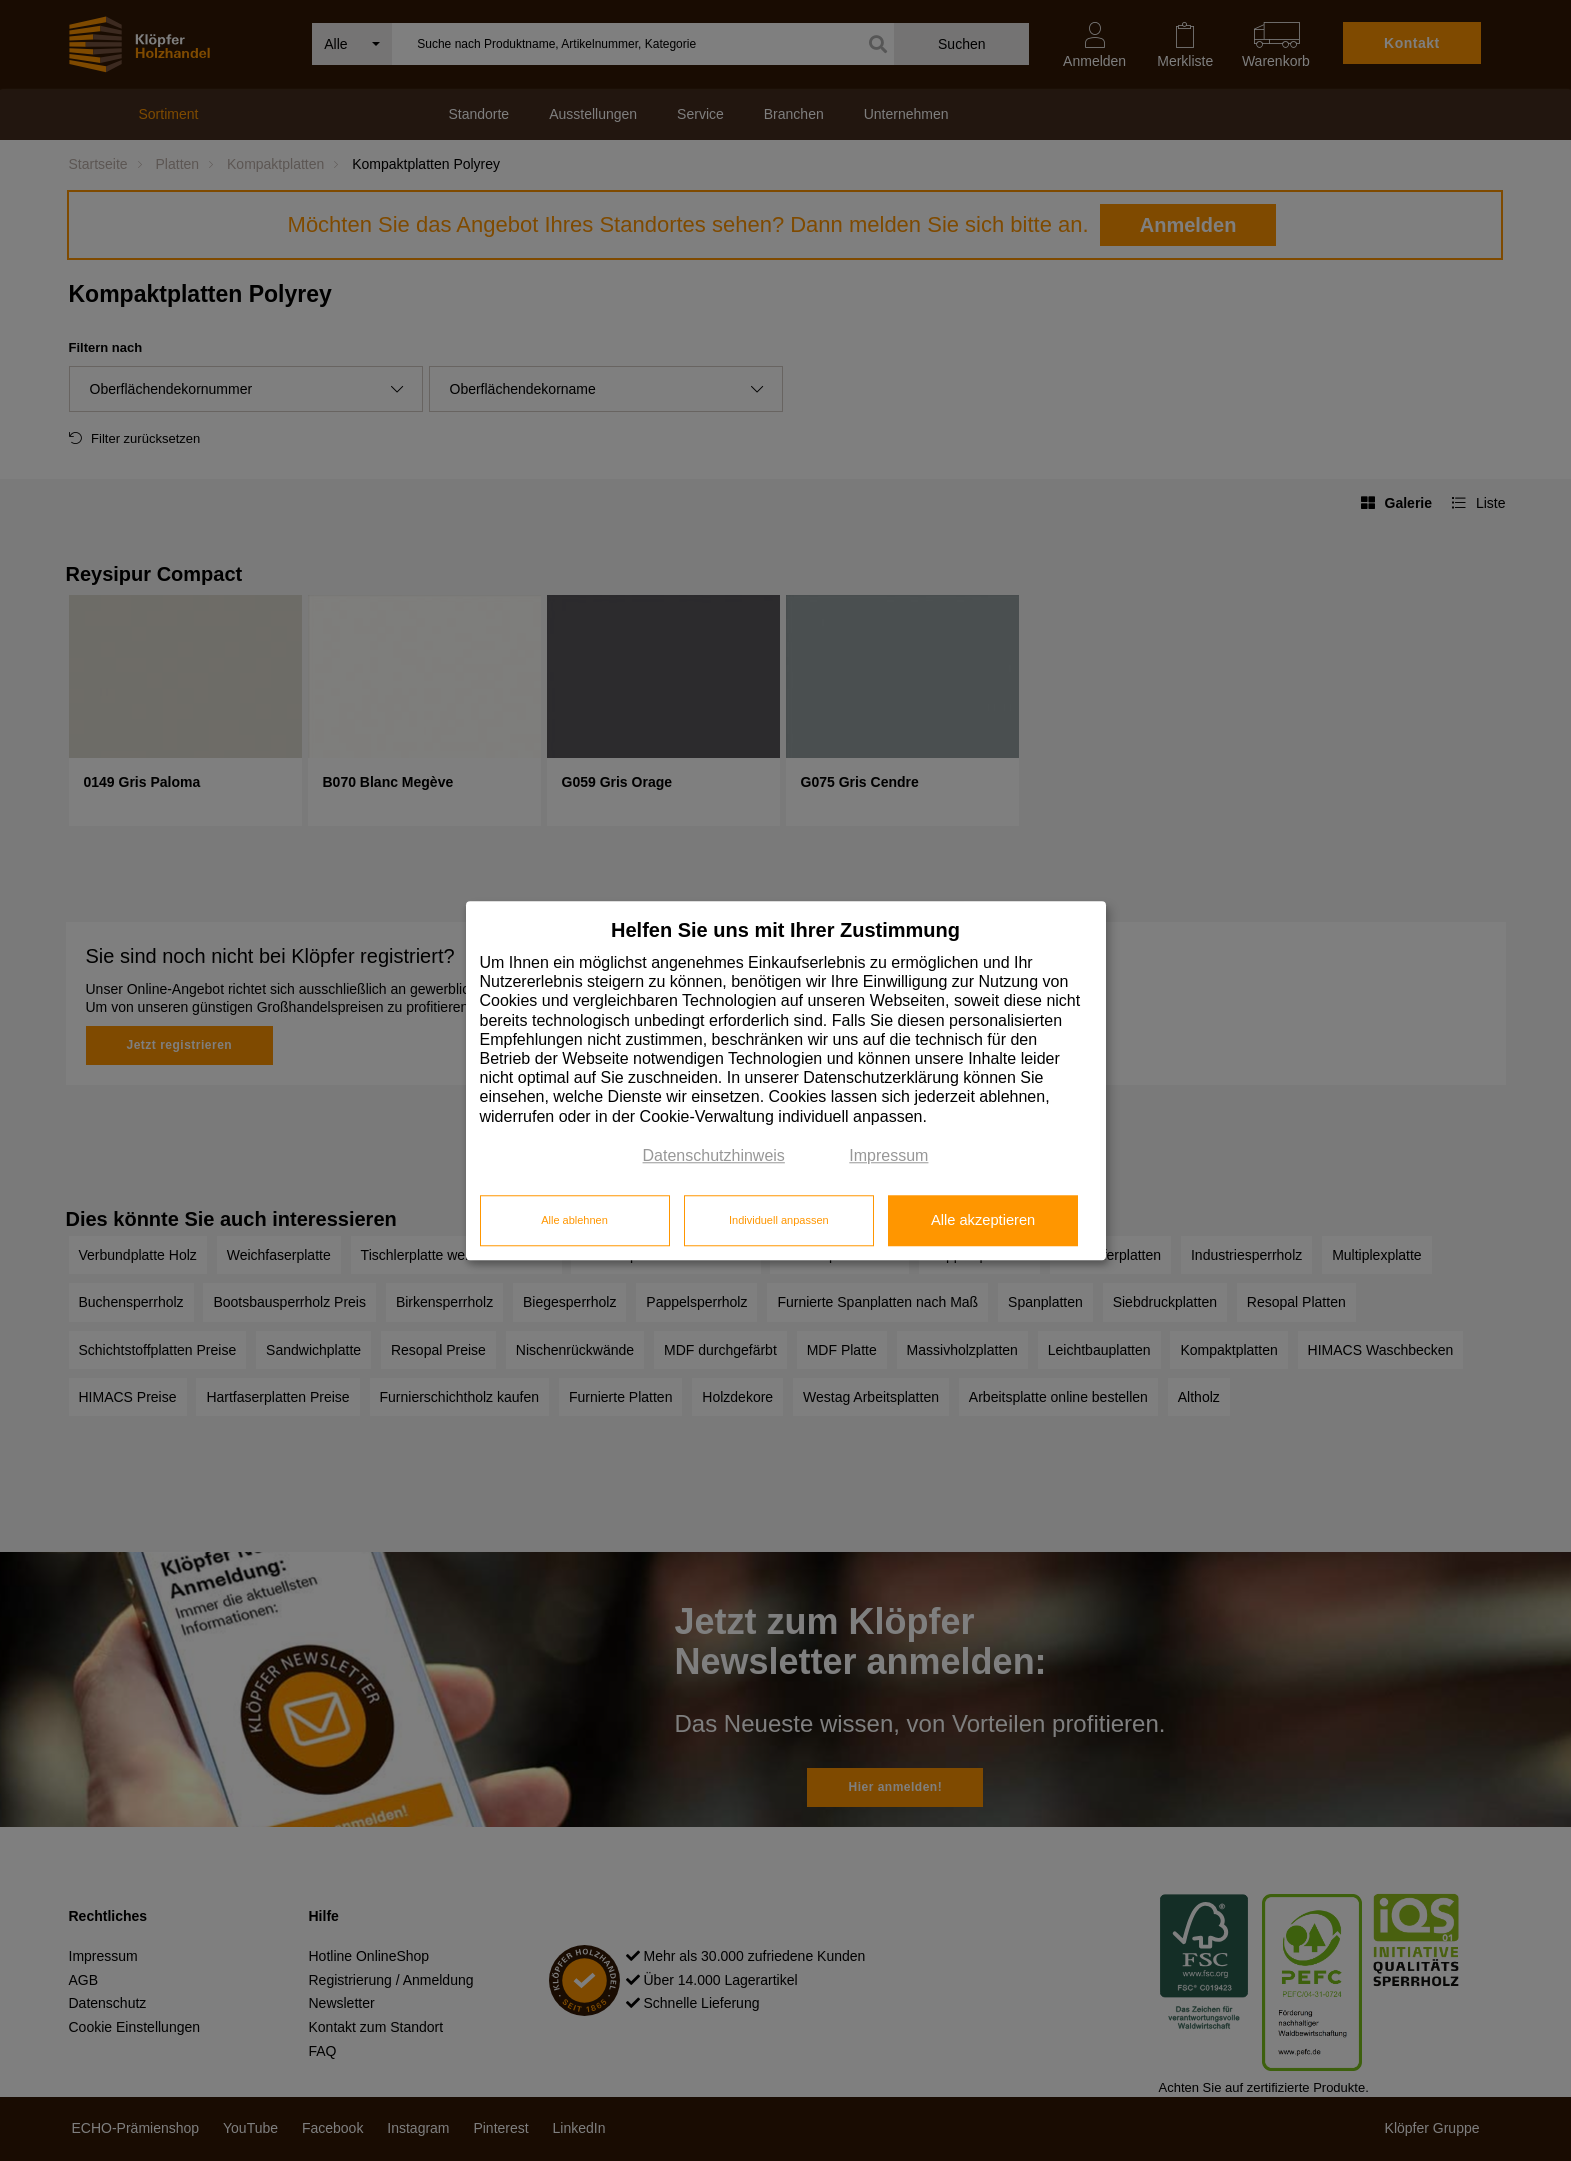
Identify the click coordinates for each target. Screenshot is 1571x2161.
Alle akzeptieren (983, 1221)
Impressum (888, 1155)
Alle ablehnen (574, 1221)
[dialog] (786, 1080)
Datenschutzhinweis (714, 1155)
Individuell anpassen (779, 1221)
